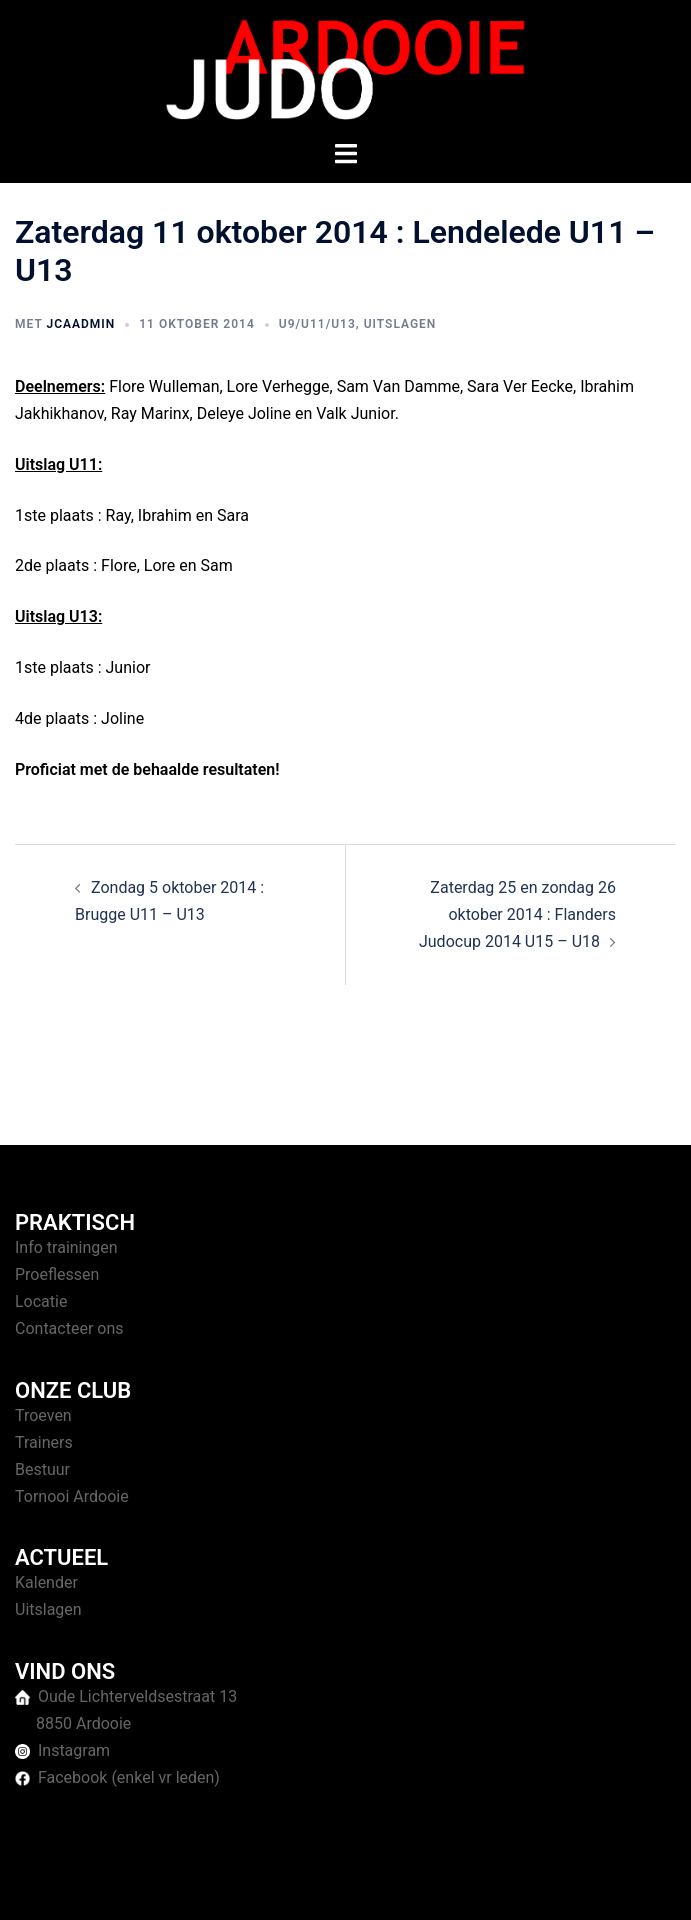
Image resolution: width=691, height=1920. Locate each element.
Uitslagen (400, 324)
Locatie (41, 1301)
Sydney (526, 1884)
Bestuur (42, 1469)
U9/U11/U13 (317, 324)
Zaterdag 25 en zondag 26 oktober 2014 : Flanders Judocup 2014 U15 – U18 (517, 914)
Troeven (43, 1415)
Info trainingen (66, 1247)
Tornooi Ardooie (72, 1496)
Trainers (44, 1442)
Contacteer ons (69, 1328)
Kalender (46, 1582)
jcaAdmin (80, 324)
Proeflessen (57, 1274)
